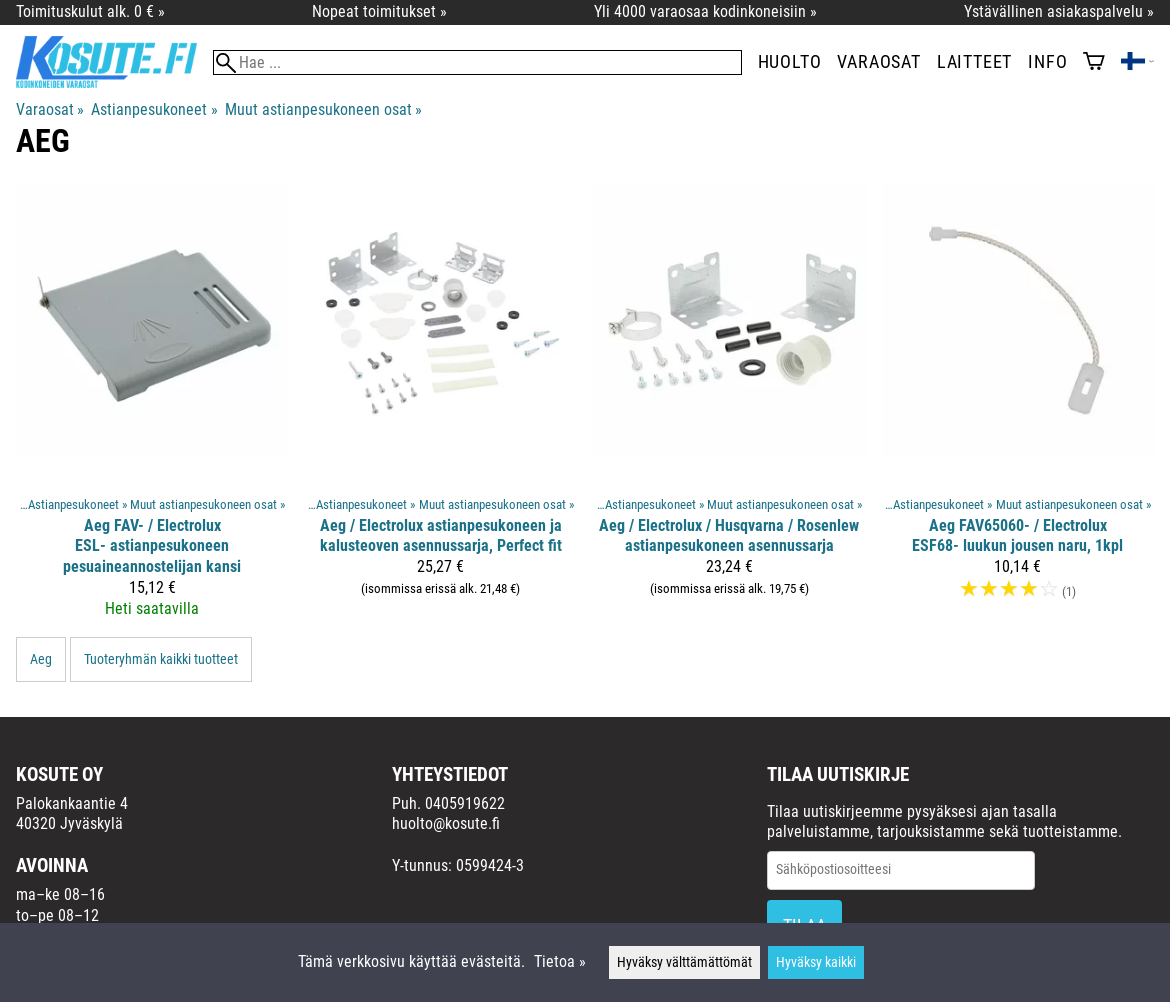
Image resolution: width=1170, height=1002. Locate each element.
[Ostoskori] (1094, 63)
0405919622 (465, 803)
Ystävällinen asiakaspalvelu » (1059, 11)
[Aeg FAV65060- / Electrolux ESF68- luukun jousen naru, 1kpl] (1018, 410)
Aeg (41, 659)
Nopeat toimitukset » (379, 11)
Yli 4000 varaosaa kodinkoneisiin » (705, 11)
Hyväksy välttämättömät (684, 962)
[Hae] (477, 62)
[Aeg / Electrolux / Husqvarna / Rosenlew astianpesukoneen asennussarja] (729, 410)
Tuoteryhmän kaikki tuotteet (161, 659)
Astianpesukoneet (154, 109)
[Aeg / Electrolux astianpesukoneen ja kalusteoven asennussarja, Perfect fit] (441, 410)
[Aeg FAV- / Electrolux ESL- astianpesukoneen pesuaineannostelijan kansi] (152, 410)
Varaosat (878, 62)
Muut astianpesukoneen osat (323, 109)
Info (1047, 62)
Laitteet (974, 62)
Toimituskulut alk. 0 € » (90, 11)
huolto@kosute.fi (446, 823)
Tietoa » (560, 961)
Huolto (790, 62)
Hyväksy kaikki (816, 962)
